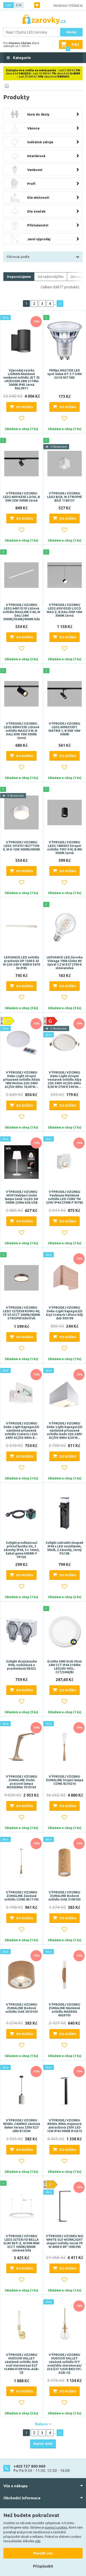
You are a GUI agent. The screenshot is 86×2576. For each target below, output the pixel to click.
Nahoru (43, 2424)
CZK (8, 5)
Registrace (60, 5)
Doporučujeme (19, 276)
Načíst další (43, 2443)
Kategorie (21, 58)
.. (55, 304)
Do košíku (24, 407)
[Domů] (6, 86)
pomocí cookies (56, 2527)
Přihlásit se (76, 5)
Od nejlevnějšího (51, 276)
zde (37, 2541)
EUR (19, 5)
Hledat (71, 32)
